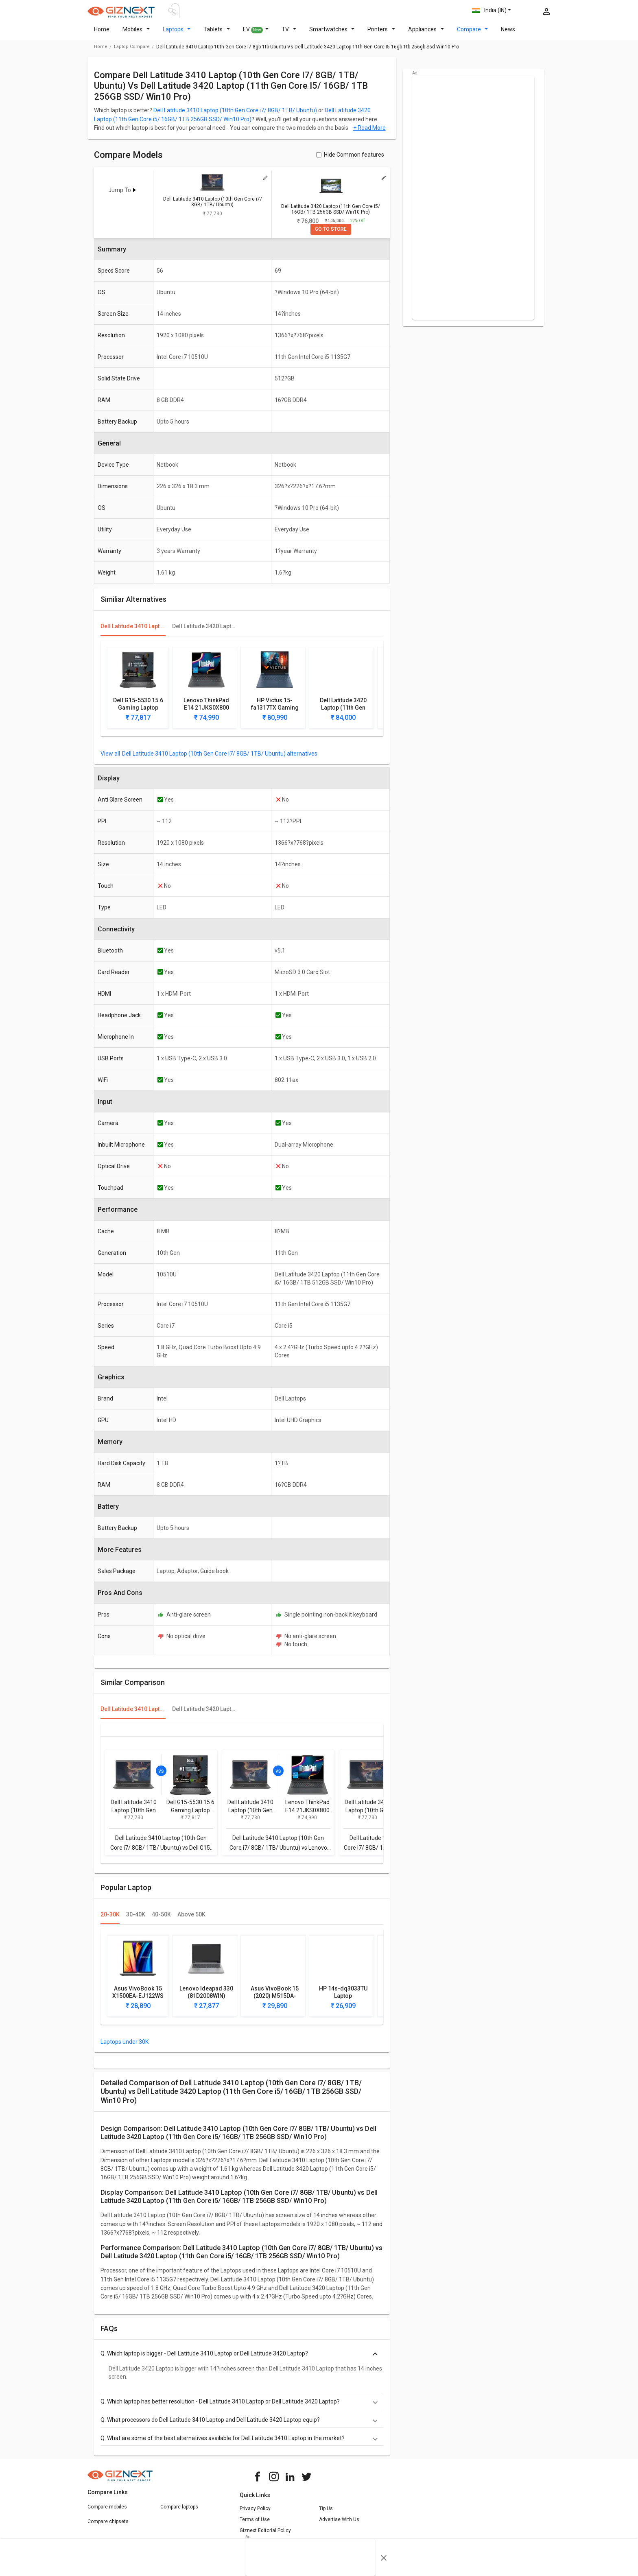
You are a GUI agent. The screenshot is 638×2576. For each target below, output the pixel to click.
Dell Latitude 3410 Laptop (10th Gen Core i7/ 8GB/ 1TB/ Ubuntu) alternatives (219, 758)
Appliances (426, 34)
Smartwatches (332, 34)
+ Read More (369, 132)
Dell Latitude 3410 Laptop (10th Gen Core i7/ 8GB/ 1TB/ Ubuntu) (235, 115)
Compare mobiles (107, 2512)
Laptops (177, 34)
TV (289, 34)
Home (101, 34)
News (508, 34)
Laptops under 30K (125, 2046)
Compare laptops (179, 2512)
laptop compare (132, 51)
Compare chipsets (108, 2526)
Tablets (216, 34)
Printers (381, 34)
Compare (472, 34)
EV (256, 34)
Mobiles (136, 34)
